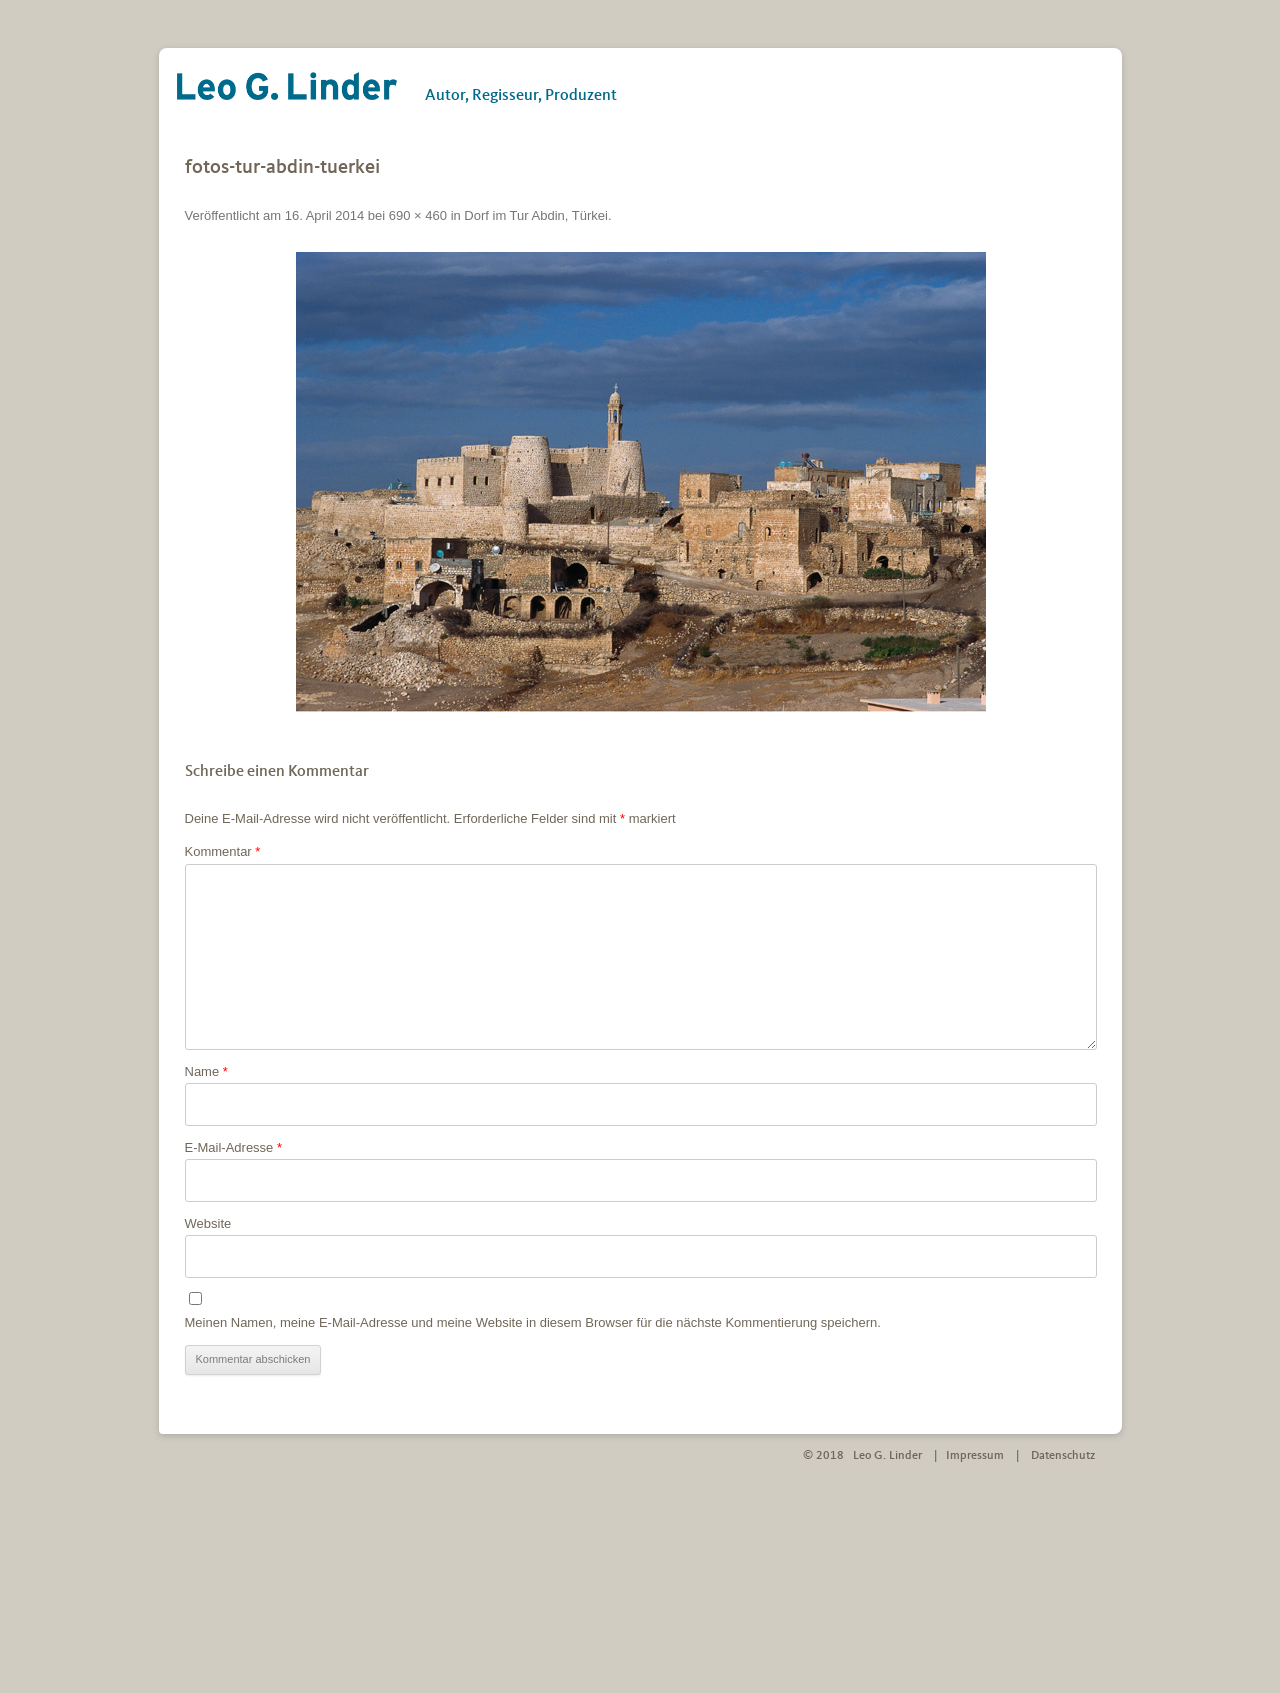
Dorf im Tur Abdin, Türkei (536, 215)
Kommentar (223, 851)
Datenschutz (1063, 1456)
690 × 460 (418, 215)
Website (208, 1223)
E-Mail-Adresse (234, 1147)
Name (206, 1071)
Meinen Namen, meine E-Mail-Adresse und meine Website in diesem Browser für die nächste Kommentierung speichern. (533, 1322)
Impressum (975, 1456)
